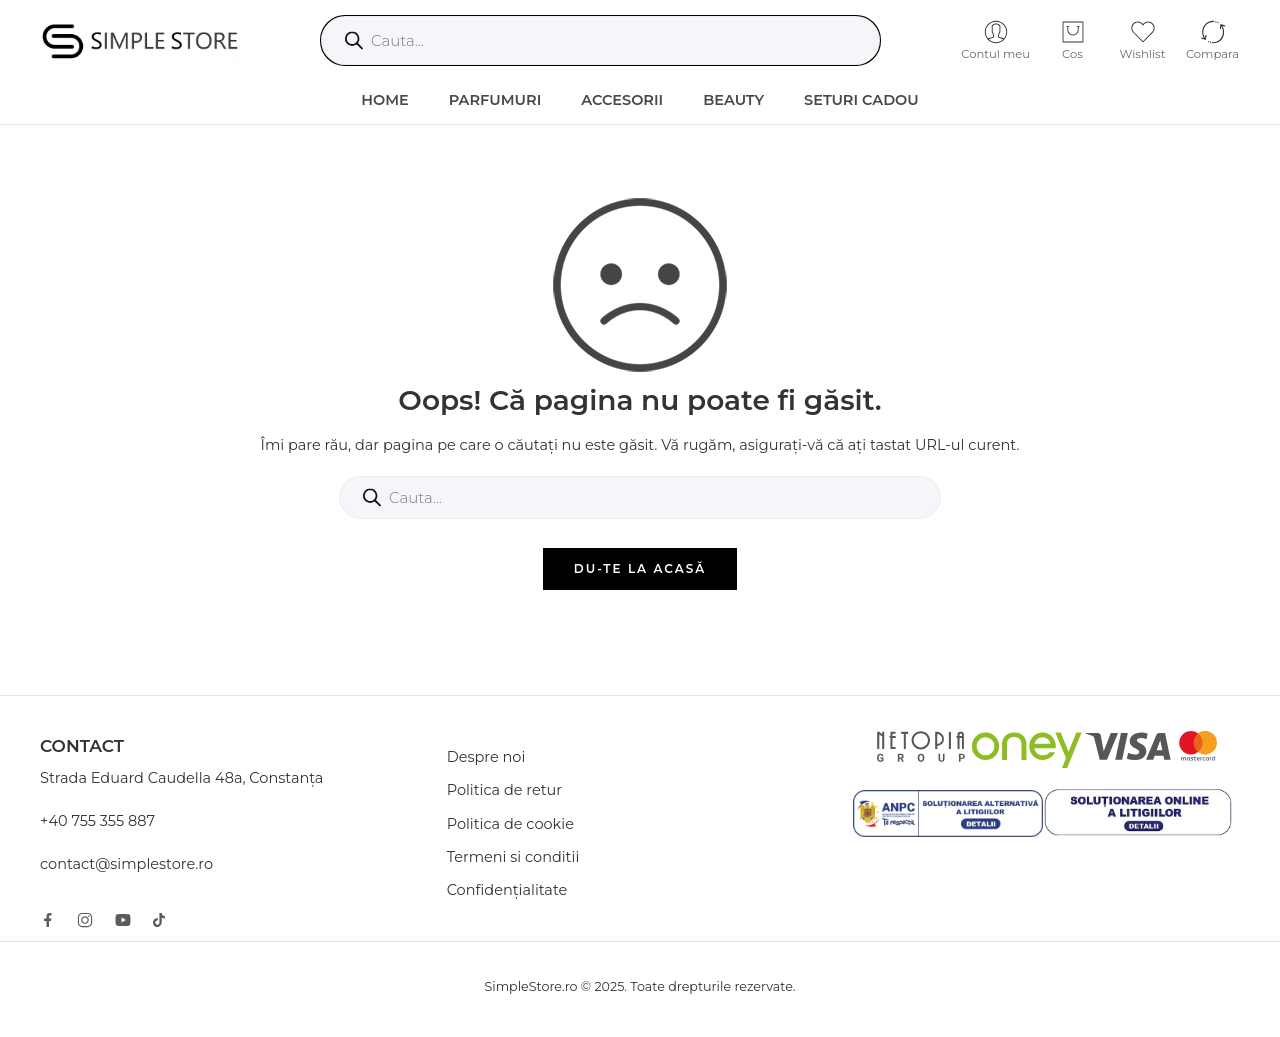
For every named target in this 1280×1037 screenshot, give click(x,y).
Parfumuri (495, 100)
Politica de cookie (510, 824)
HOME (385, 100)
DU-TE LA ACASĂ (640, 568)
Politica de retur (505, 790)
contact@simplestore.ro (126, 864)
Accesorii (622, 100)
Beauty (733, 100)
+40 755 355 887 (97, 821)
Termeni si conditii (513, 857)
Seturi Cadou (861, 100)
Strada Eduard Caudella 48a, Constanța (181, 778)
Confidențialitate (507, 890)
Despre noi (486, 757)
